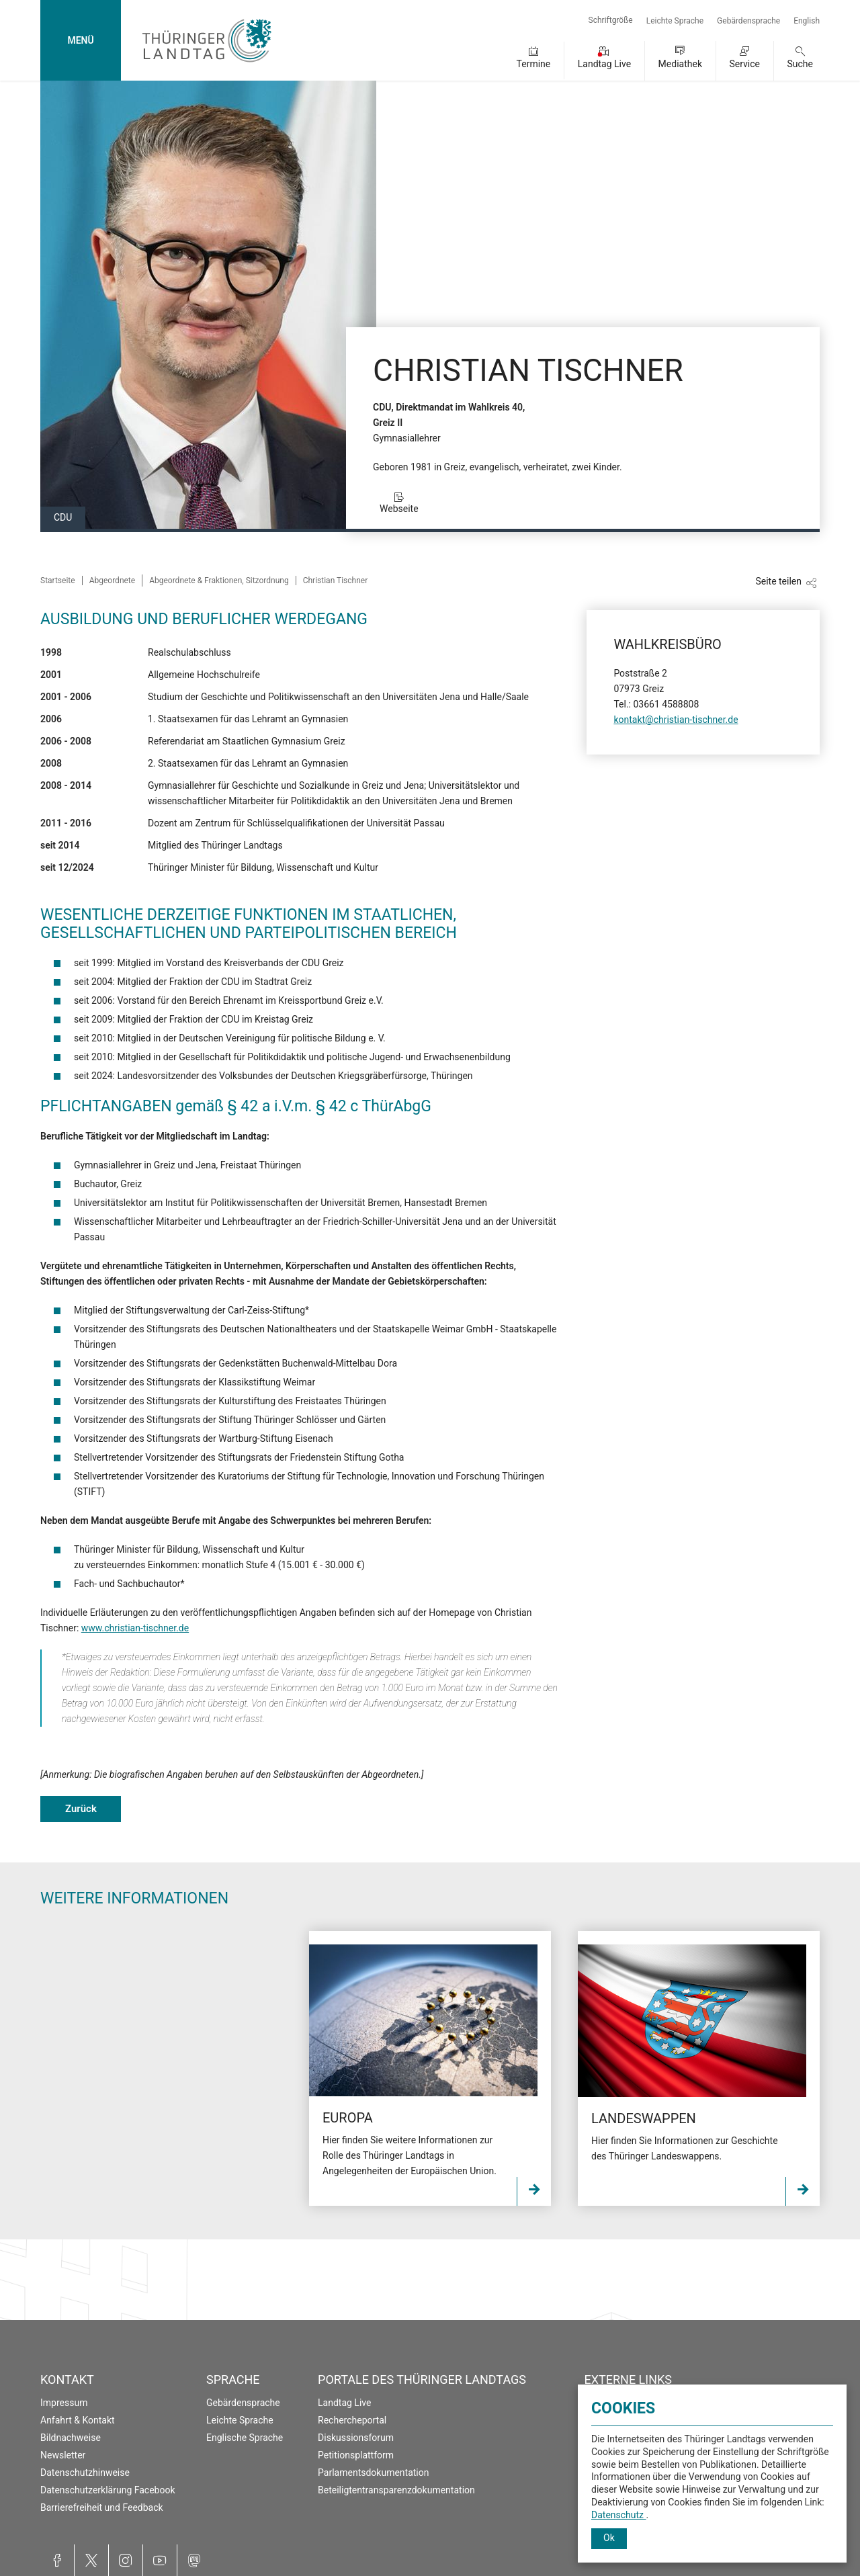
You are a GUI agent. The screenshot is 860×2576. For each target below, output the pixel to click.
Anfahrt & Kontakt (77, 2420)
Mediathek (680, 63)
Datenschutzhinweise (85, 2472)
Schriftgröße (611, 20)
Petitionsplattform (356, 2455)
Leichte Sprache (674, 21)
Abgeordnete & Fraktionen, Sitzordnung (219, 580)
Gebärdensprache (748, 21)
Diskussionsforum (356, 2437)
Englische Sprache (244, 2437)
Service (744, 63)
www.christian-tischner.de (135, 1628)
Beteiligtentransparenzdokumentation (396, 2490)
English (806, 21)
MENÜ (80, 40)
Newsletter (62, 2455)
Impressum (63, 2402)
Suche (800, 63)
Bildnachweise (70, 2437)
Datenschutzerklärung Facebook (107, 2490)
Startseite (57, 580)
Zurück (81, 1809)
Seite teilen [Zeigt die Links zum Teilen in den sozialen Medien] (778, 581)
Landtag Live (604, 63)
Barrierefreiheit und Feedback (101, 2507)
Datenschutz (618, 2514)
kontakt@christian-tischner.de (675, 719)
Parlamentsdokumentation (373, 2472)
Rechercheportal (352, 2420)
